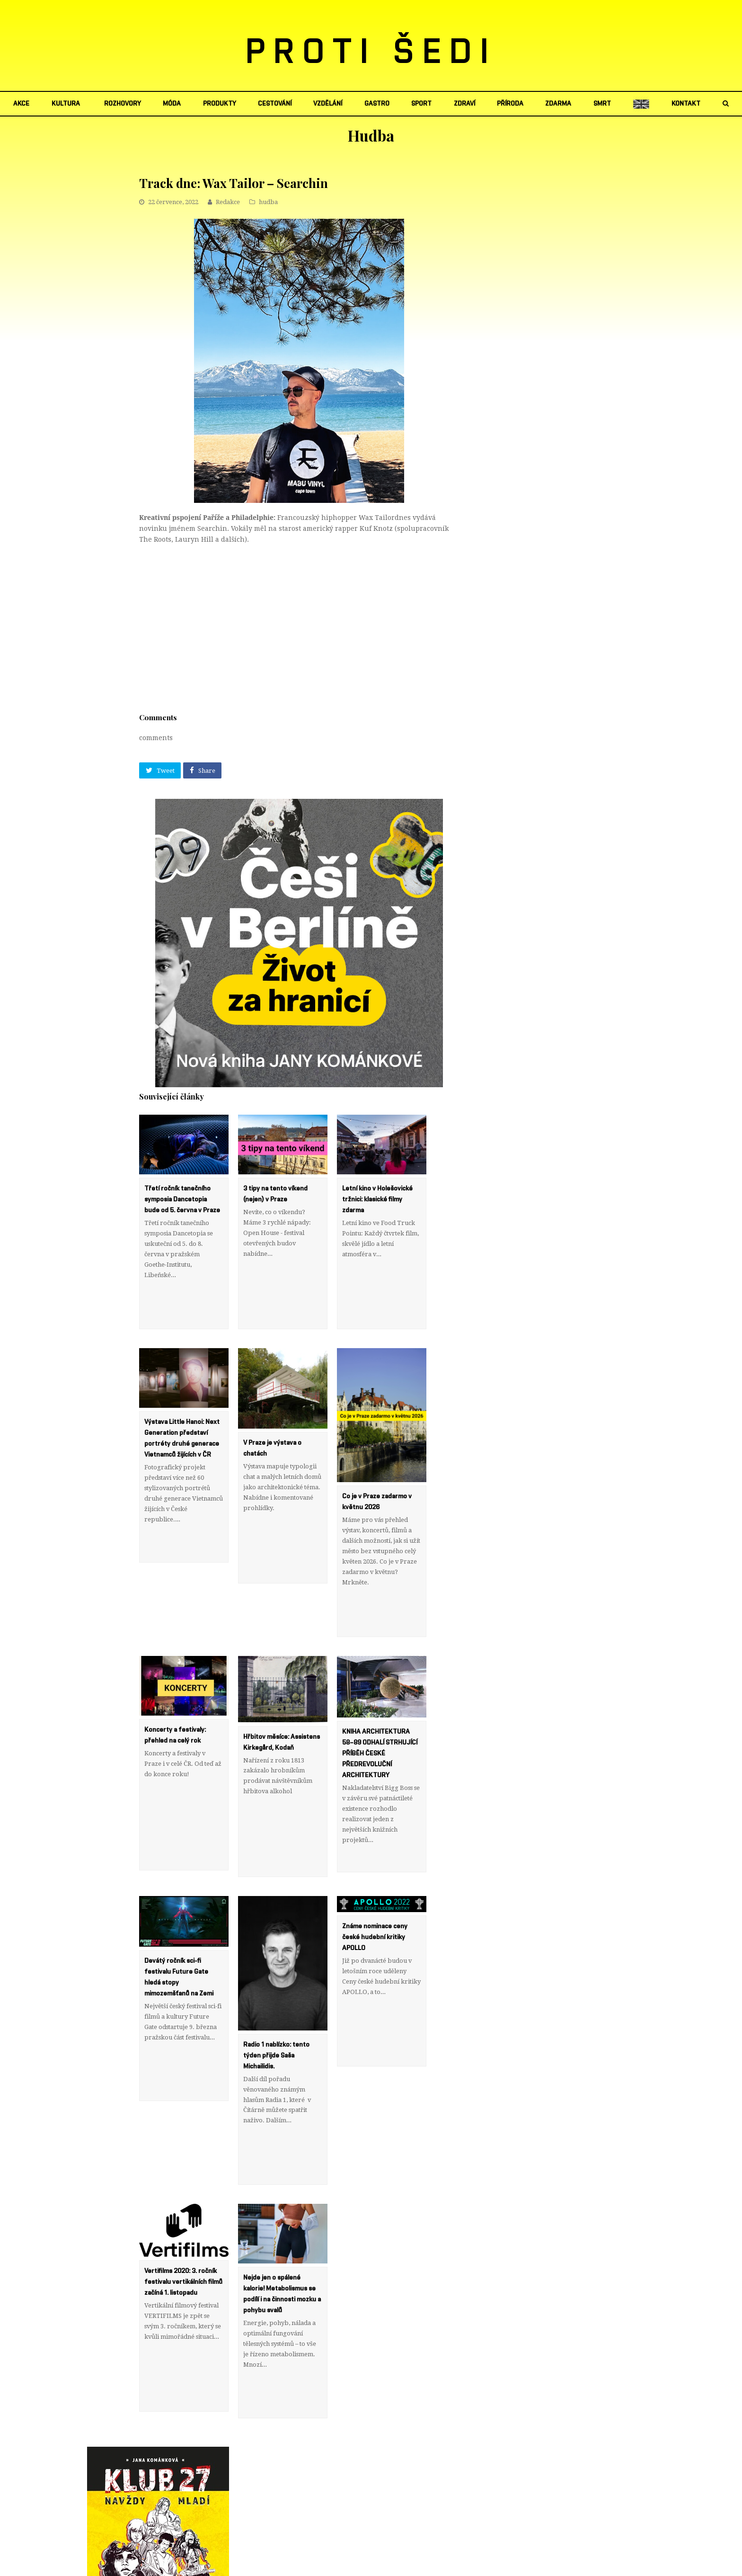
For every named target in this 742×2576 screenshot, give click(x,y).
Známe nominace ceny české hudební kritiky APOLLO (374, 1872)
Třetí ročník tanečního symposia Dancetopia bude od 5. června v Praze (182, 1199)
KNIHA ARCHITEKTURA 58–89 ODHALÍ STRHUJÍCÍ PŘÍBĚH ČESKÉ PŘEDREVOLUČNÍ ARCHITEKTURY (379, 1710)
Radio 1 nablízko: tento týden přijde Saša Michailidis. (276, 1990)
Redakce (228, 202)
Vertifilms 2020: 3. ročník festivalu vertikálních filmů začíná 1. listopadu (183, 2195)
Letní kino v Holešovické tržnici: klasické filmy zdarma (377, 1199)
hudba (268, 202)
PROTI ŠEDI (371, 52)
